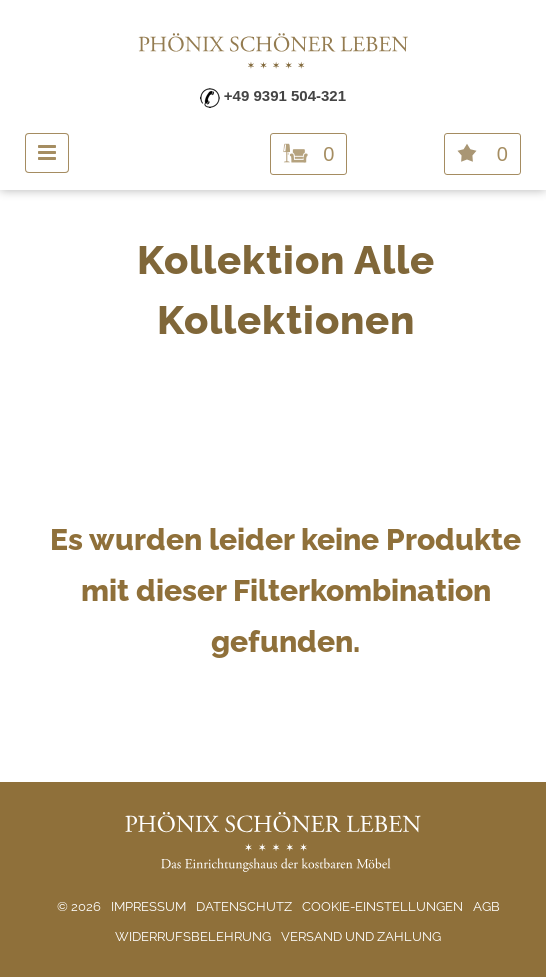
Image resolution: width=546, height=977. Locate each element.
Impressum (148, 906)
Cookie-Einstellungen (382, 906)
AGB (486, 906)
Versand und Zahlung (361, 936)
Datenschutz (244, 906)
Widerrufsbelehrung (193, 936)
